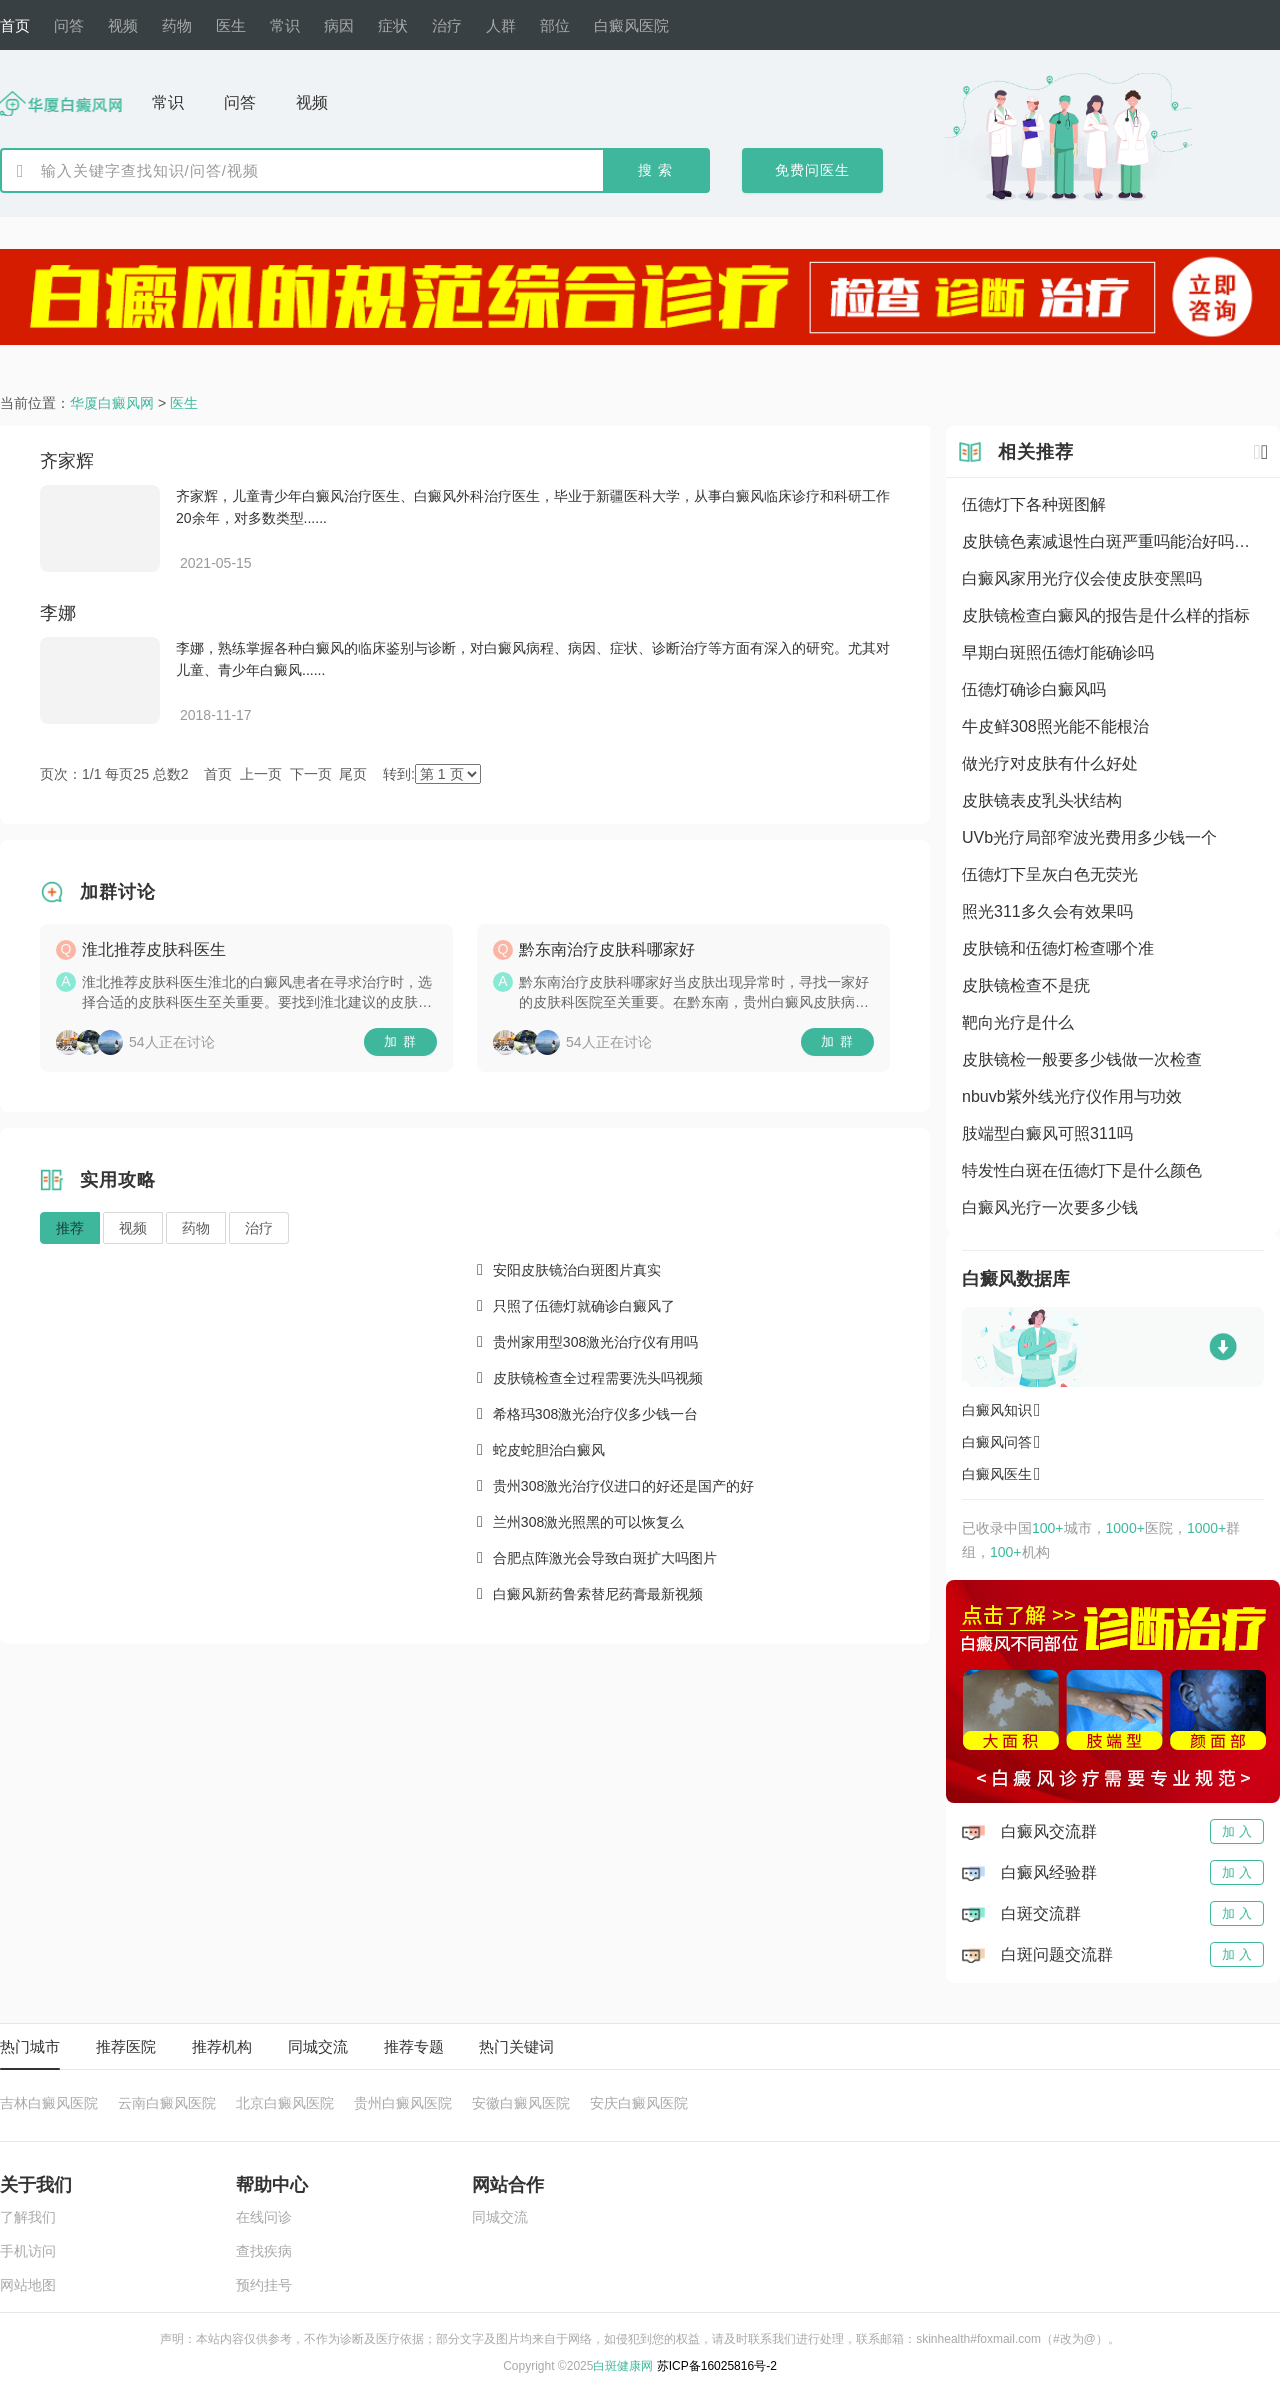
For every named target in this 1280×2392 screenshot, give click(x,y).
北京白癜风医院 (285, 2103)
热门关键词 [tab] (516, 2046)
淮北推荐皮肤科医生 (154, 949)
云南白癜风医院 (167, 2103)
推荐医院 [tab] (126, 2046)
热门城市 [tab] (30, 2046)
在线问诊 (264, 2217)
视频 (133, 1228)
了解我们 (28, 2217)
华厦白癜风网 (112, 403)
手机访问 (28, 2251)
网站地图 (28, 2285)
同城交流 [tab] (318, 2046)
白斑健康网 (623, 2366)
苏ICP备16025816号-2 (717, 2366)
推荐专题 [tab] (414, 2046)
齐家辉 (67, 461)
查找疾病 (264, 2251)
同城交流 (500, 2217)
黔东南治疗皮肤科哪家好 (607, 949)
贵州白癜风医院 (403, 2103)
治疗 (259, 1228)
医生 (184, 403)
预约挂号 (264, 2285)
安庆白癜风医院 (639, 2103)
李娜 (58, 613)
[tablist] (640, 2047)
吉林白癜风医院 (49, 2103)
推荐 (70, 1228)
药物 (196, 1228)
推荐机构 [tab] (222, 2046)
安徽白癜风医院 (521, 2103)
